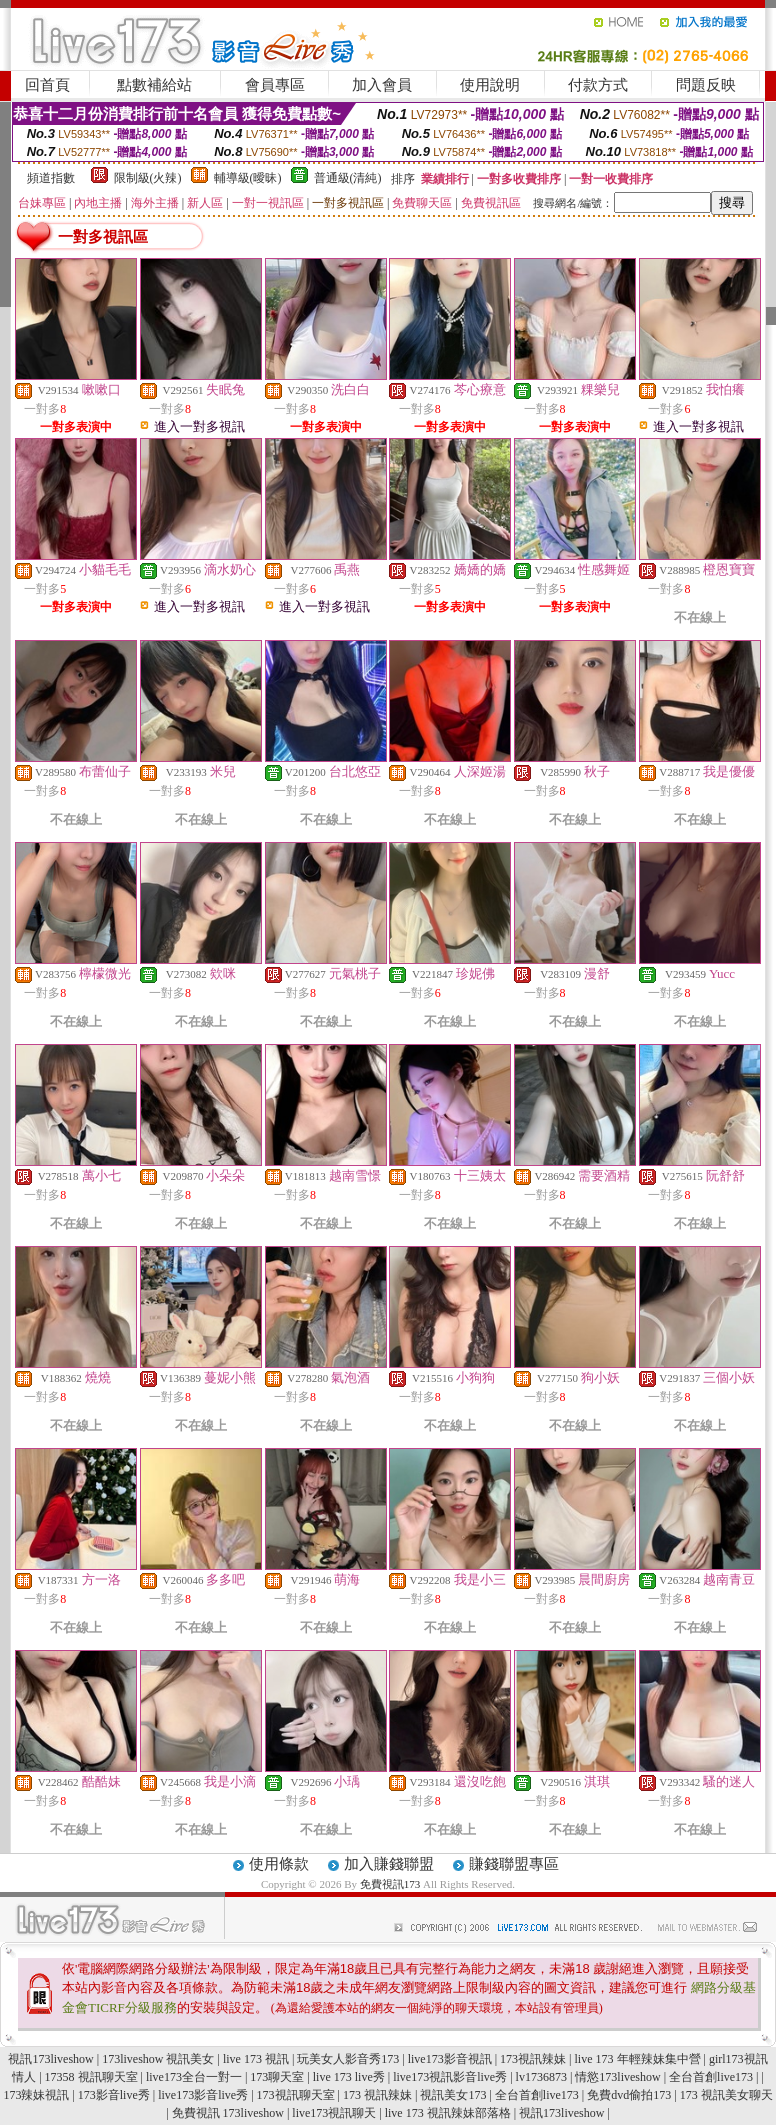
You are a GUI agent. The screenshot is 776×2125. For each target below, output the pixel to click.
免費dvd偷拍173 (629, 2095)
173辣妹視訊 (36, 2095)
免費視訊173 (390, 1884)
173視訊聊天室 (296, 2095)
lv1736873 (541, 2077)
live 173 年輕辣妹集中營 (638, 2059)
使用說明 (490, 85)
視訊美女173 (453, 2095)
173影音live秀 (114, 2095)
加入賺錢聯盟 (389, 1864)
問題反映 (706, 85)
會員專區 (275, 85)
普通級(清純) (348, 178)
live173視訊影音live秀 (450, 2077)
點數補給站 (154, 85)
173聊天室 (277, 2077)
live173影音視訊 (450, 2059)
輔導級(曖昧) (248, 178)
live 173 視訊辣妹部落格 (448, 2113)
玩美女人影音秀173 (348, 2059)
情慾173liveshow (617, 2077)
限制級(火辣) (148, 178)
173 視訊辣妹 (377, 2095)
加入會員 (382, 85)
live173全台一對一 (194, 2077)
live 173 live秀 (349, 2077)
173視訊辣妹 (533, 2059)
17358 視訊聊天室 (91, 2077)
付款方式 (598, 85)
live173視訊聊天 (334, 2113)
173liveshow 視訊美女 (158, 2059)
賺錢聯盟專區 (514, 1864)
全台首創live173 (711, 2077)
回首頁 (47, 85)
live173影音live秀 (203, 2095)
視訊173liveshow (50, 2059)
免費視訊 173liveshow (228, 2113)
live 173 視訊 (256, 2059)
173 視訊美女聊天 (726, 2095)
